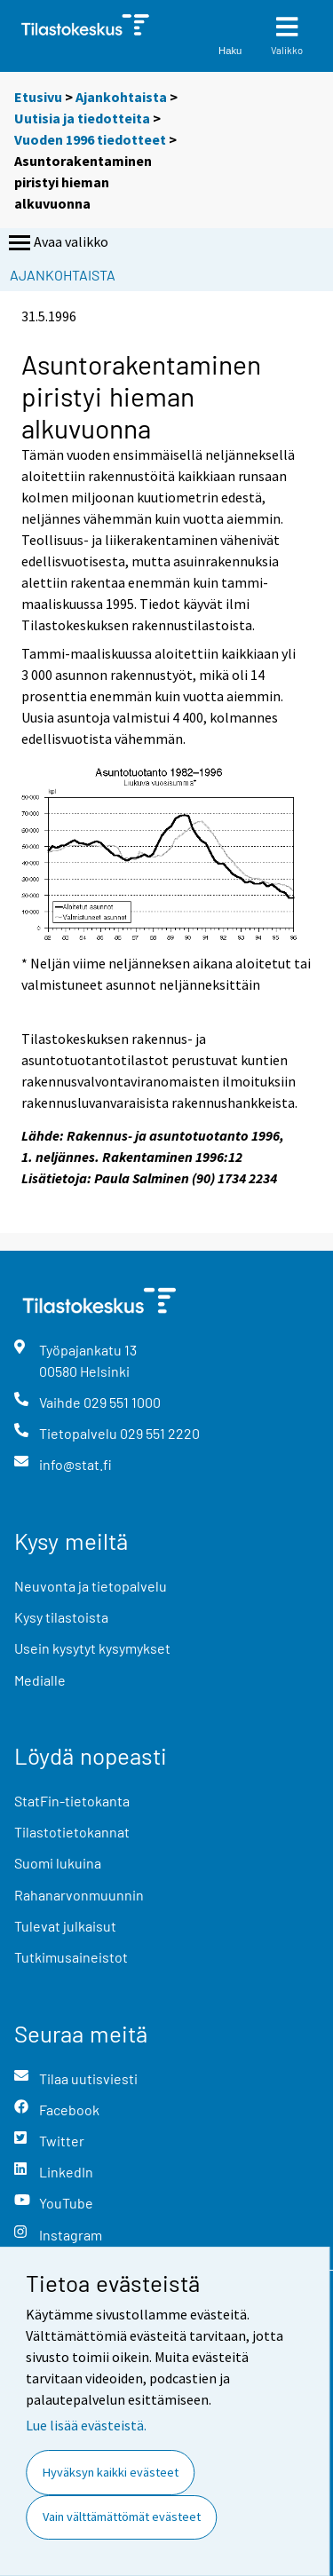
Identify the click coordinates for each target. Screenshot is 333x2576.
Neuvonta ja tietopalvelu (90, 1585)
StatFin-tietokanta (72, 1800)
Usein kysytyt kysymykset (92, 1648)
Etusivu (38, 97)
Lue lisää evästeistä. (86, 2425)
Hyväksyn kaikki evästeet (110, 2472)
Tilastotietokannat (72, 1831)
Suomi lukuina (57, 1862)
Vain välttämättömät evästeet (122, 2517)
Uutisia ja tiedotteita (82, 118)
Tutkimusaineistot (71, 1956)
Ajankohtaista (121, 97)
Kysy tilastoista (61, 1616)
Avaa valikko (56, 243)
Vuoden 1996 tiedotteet (90, 139)
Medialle (40, 1679)
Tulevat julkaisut (65, 1925)
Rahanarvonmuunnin (79, 1894)
